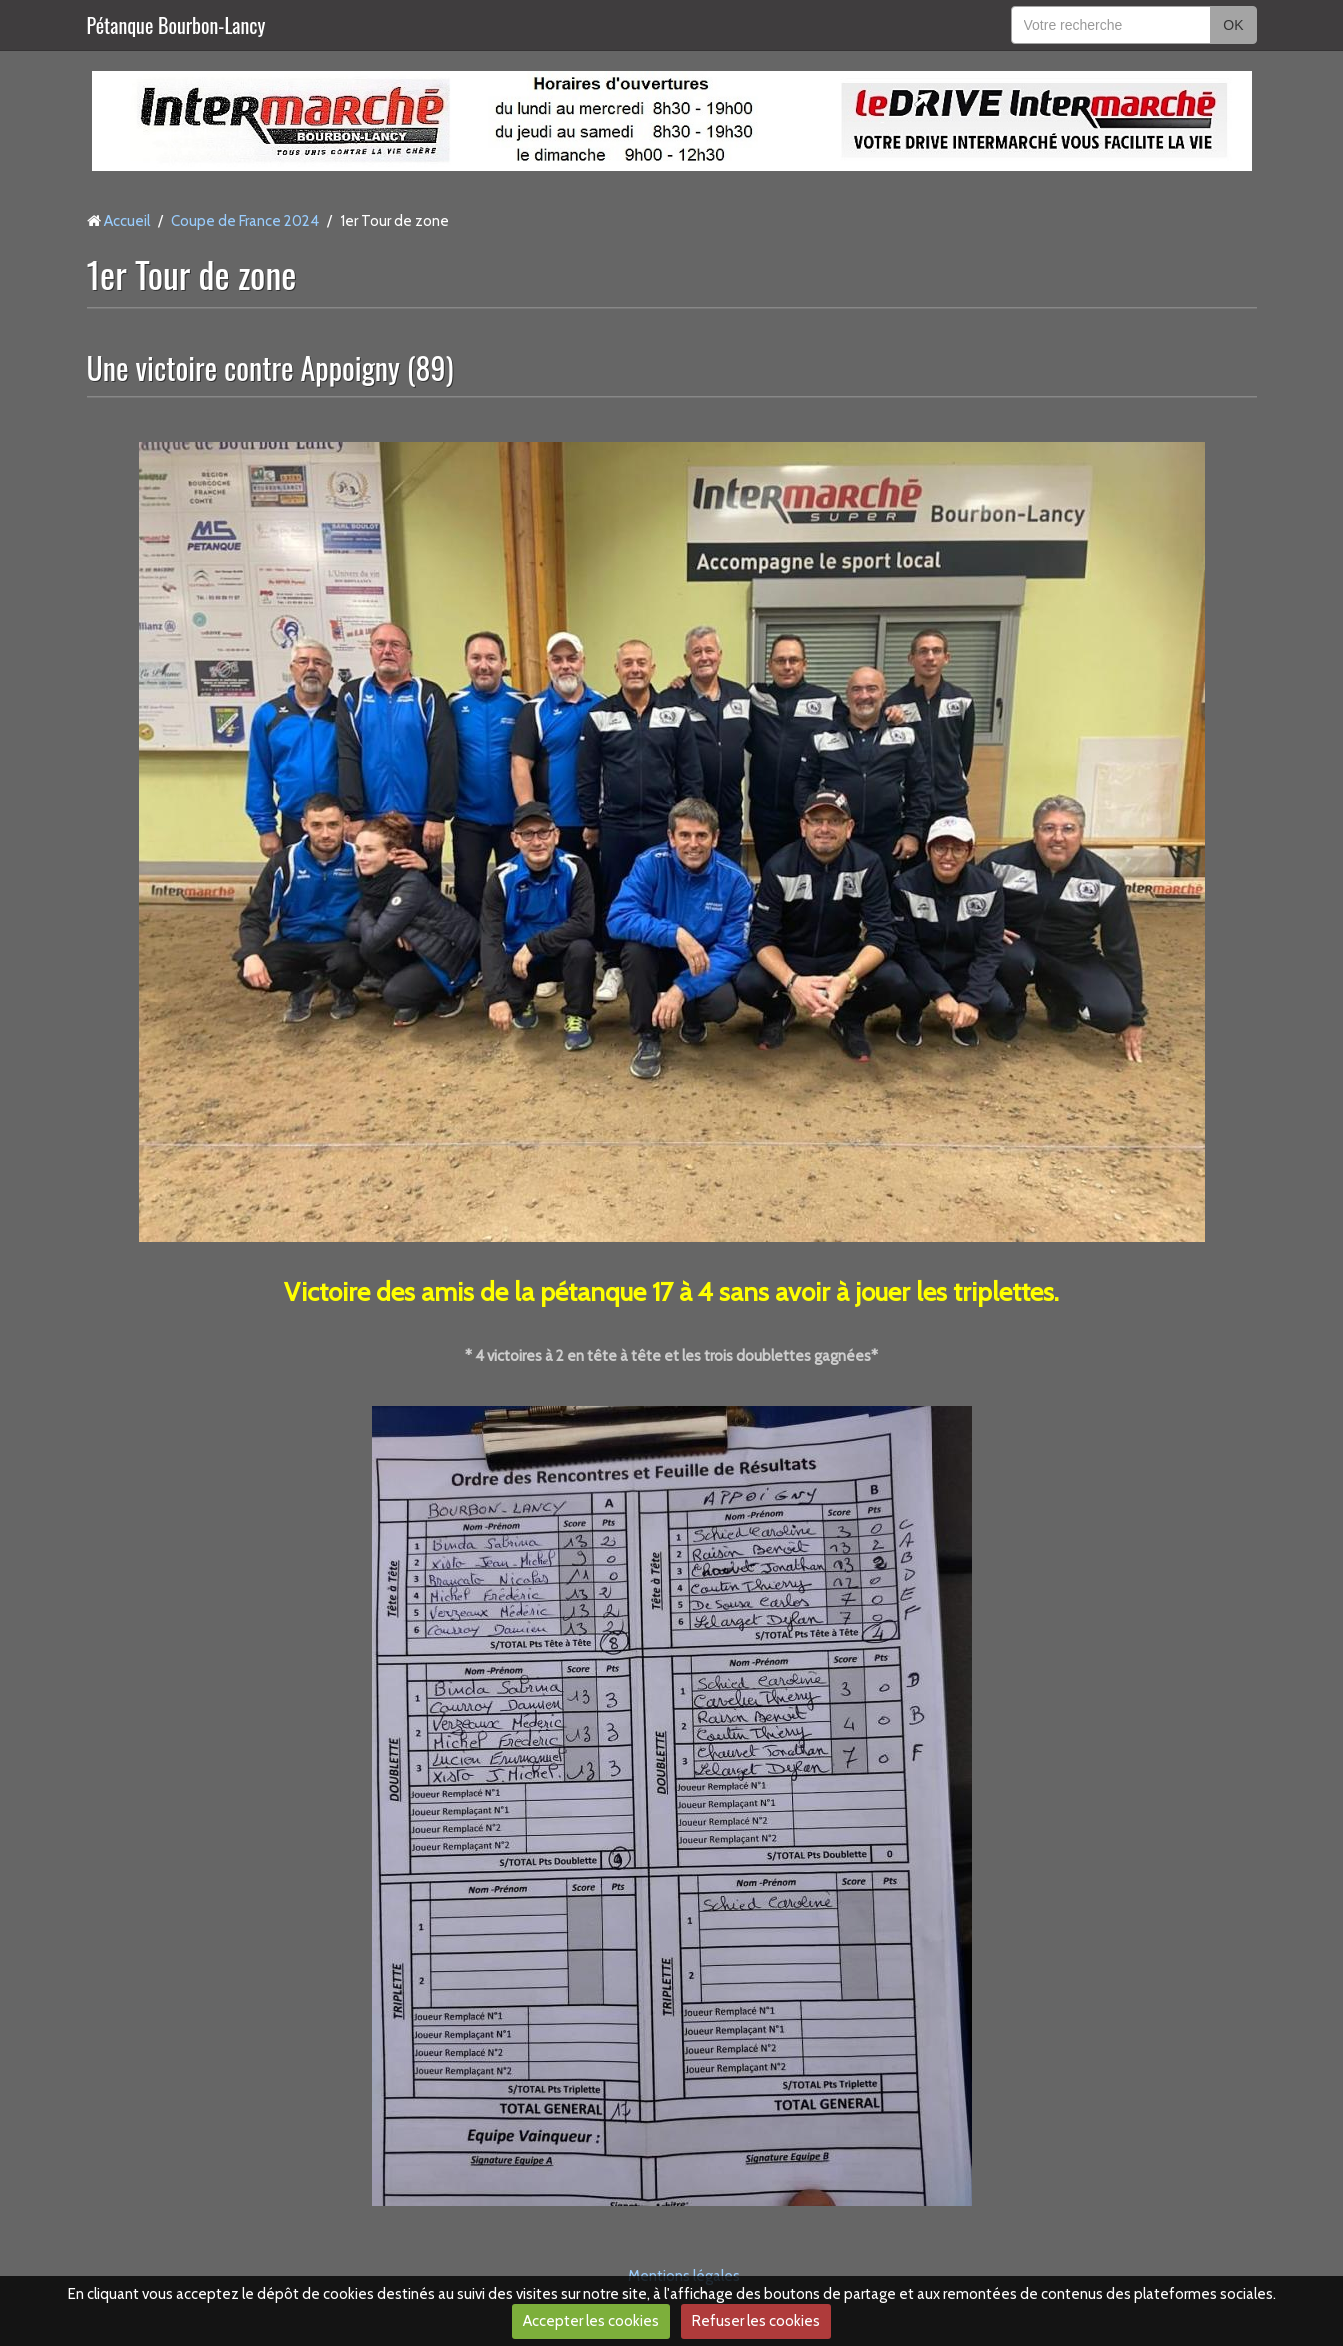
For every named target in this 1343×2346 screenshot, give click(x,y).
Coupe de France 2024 (245, 221)
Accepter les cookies (591, 2321)
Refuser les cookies (756, 2321)
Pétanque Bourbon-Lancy (176, 25)
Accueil (127, 221)
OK (1233, 25)
